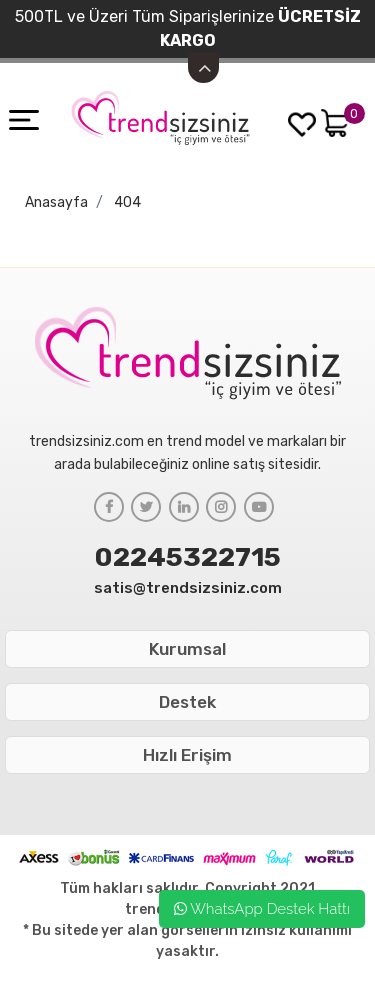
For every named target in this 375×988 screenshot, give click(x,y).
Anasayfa (56, 202)
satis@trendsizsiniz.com (188, 588)
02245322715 (188, 557)
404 (127, 202)
